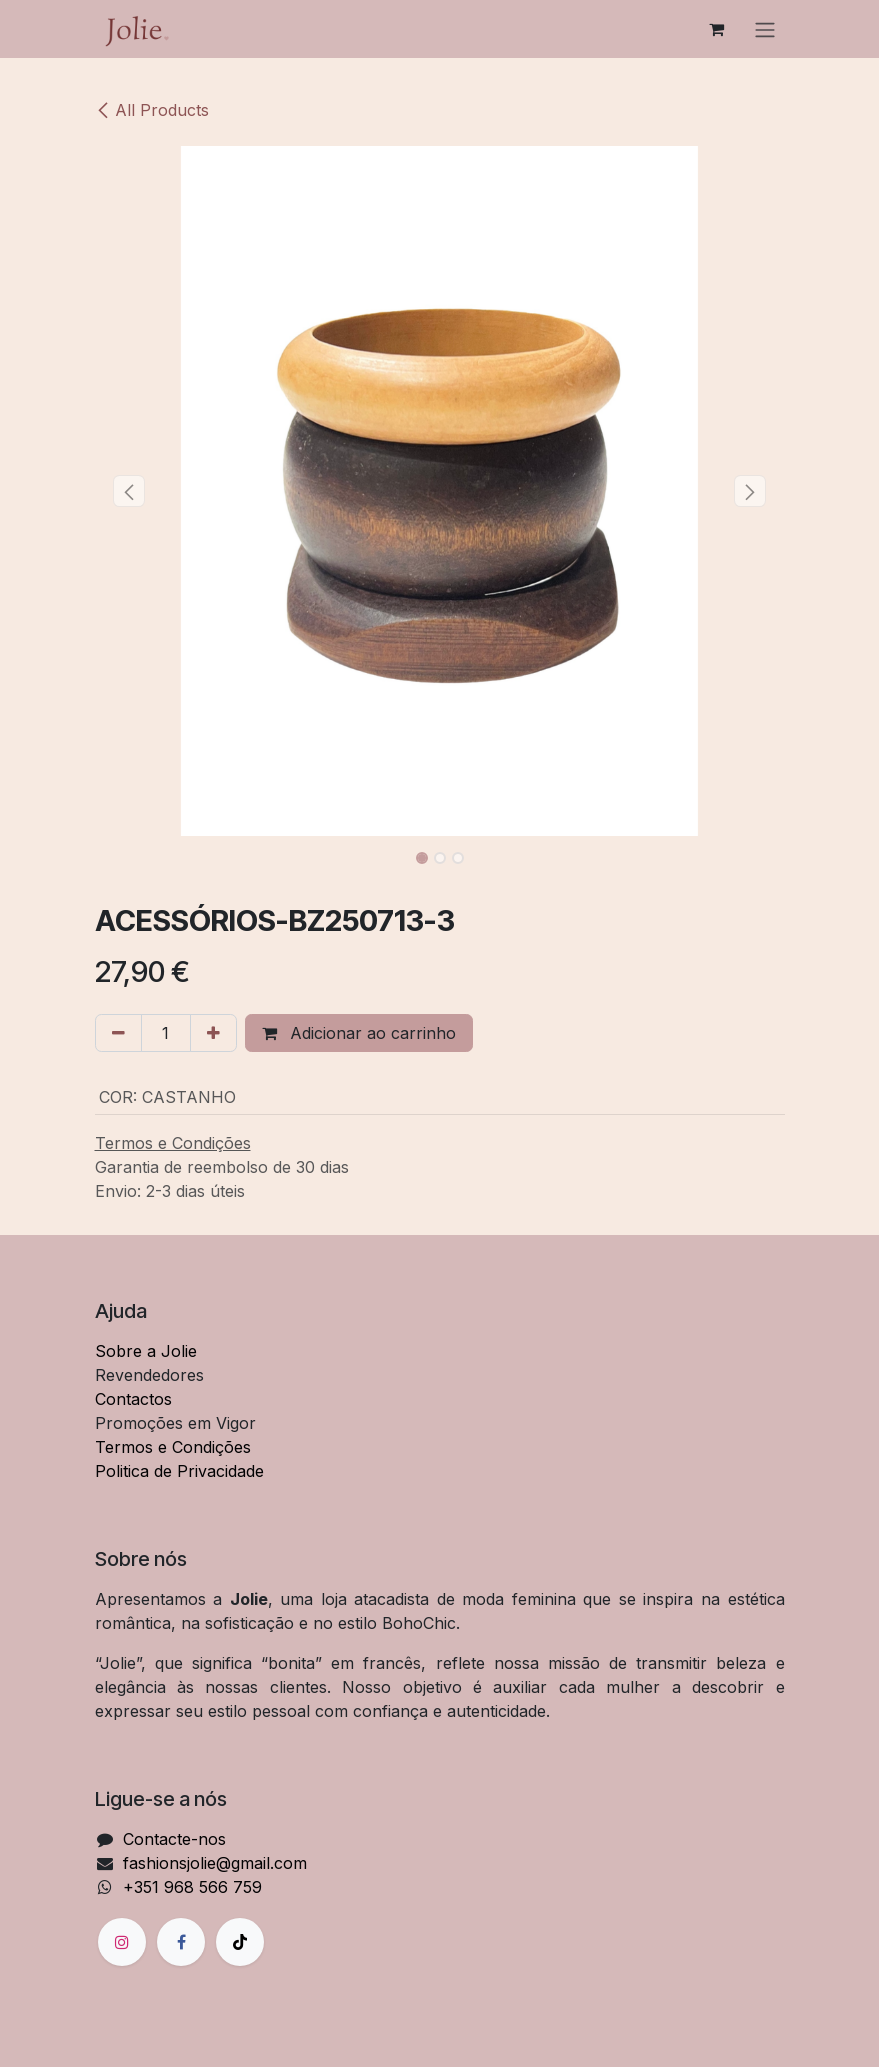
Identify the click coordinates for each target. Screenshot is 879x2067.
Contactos (133, 1399)
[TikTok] (240, 1942)
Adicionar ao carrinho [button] (359, 1033)
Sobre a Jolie (146, 1351)
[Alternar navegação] (765, 29)
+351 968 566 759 (192, 1887)
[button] (129, 491)
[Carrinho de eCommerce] (717, 29)
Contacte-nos (174, 1839)
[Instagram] (122, 1942)
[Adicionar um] (213, 1033)
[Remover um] (118, 1033)
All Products (152, 110)
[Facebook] (181, 1942)
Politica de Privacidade (179, 1471)
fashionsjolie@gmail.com (215, 1863)
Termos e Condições (173, 1447)
